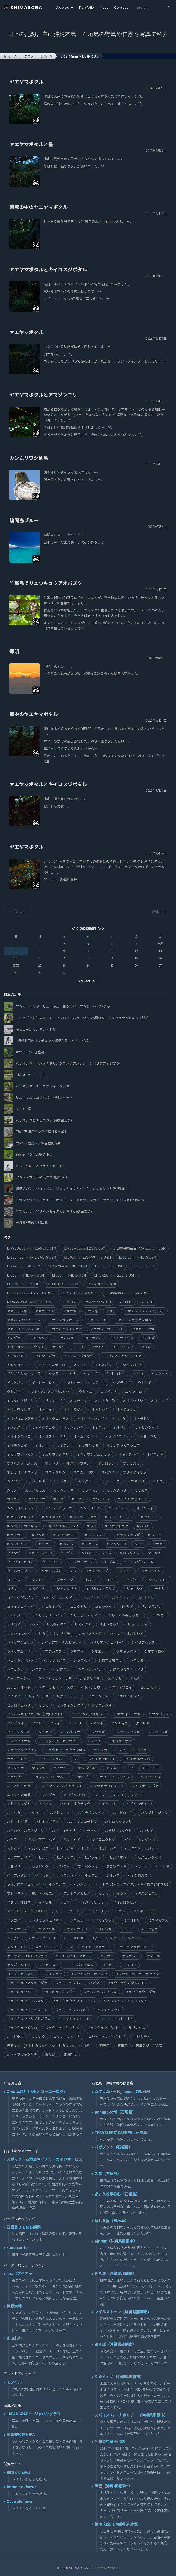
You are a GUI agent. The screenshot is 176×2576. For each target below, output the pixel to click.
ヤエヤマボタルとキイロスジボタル (48, 269)
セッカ (44, 1705)
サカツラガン (151, 1606)
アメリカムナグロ (51, 1364)
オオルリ (42, 1445)
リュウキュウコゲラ (140, 1991)
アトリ (78, 1346)
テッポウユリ (88, 1767)
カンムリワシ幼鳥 (28, 457)
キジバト (126, 1516)
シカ (42, 1633)
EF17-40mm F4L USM (23, 1266)
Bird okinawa (18, 2472)
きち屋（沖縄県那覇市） (115, 2273)
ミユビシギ (103, 1929)
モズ (70, 1946)
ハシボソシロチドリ (82, 1821)
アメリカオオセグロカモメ (121, 1355)
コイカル (13, 1579)
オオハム (98, 1427)
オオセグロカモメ (55, 1418)
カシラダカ (61, 1481)
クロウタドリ (130, 1552)
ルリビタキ (15, 2036)
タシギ (55, 1723)
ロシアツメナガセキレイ (106, 2036)
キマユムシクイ (96, 1534)
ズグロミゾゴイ (120, 1687)
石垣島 (122, 2045)
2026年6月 (88, 928)
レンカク (38, 2036)
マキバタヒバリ (146, 1893)
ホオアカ (91, 1875)
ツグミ (124, 1749)
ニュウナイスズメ (145, 1785)
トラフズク (40, 1776)
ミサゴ (117, 1911)
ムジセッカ (149, 1929)
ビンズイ (63, 1866)
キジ (108, 1516)
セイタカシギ (38, 1696)
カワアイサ (36, 1499)
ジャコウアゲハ (18, 1678)
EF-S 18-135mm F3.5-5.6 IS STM (31, 1248)
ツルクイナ (15, 1767)
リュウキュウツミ (107, 2009)
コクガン (130, 1579)
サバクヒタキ (57, 1624)
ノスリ (136, 1794)
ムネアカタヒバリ (41, 1938)
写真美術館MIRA (21, 2434)
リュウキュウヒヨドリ (117, 2018)
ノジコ (118, 1794)
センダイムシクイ (70, 1705)
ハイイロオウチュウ (75, 1803)
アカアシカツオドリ (64, 1319)
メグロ (96, 1938)
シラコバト (81, 1660)
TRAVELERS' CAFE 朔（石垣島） (123, 2132)
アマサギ (144, 1346)
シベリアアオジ (90, 1633)
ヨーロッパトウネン (78, 1964)
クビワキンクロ (40, 1552)
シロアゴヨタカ (110, 1660)
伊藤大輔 (14, 2306)
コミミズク (53, 1606)
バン (126, 1839)
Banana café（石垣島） (115, 2112)
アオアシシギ (17, 1311)
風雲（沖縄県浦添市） (113, 2486)
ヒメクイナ (93, 1857)
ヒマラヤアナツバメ (139, 1848)
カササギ (38, 1481)
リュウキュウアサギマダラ (27, 1982)
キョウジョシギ (128, 1534)
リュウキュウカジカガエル (127, 1982)
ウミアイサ (146, 1382)
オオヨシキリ (147, 1436)
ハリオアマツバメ (41, 1839)
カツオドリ (136, 1481)
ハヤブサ (13, 1839)
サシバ (33, 1624)
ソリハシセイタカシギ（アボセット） (35, 1714)
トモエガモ (150, 1767)
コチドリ (158, 1588)
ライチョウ (53, 1973)
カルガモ (13, 1499)
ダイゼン (45, 1731)
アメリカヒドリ (18, 1364)
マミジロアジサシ (91, 1902)
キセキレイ (149, 1516)
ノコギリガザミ (75, 1794)
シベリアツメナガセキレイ (61, 1642)
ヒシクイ (13, 1848)
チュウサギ (96, 1731)
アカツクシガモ (40, 1337)
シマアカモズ (52, 1651)
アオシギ (91, 1311)
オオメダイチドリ (115, 1436)
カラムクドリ (116, 1490)
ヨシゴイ (130, 1964)
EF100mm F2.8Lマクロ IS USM (87, 1257)
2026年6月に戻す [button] (88, 981)
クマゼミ (66, 1552)
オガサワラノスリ (55, 1454)
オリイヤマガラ (134, 1472)
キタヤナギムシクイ (64, 1526)
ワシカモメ (141, 2036)
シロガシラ (15, 1669)
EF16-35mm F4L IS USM (137, 1257)
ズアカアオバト (19, 1687)
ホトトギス (15, 1893)
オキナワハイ (128, 1454)
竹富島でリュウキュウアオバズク (45, 582)
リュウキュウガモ (20, 1991)
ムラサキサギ (73, 1938)
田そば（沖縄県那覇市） (115, 2344)
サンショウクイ (19, 1633)
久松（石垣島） (108, 2173)
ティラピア (61, 1767)
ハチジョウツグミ (118, 1830)
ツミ (76, 1758)
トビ (131, 1767)
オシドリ (52, 1463)
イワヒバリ (15, 1382)
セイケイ (13, 1696)
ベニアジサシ (17, 1875)
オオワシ (63, 1445)
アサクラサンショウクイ (25, 1346)
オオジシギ (100, 1409)
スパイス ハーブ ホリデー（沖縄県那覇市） (131, 2415)
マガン (121, 1893)
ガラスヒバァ (118, 1508)
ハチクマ (90, 1830)
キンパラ (66, 1543)
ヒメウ (44, 1857)
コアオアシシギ (96, 1570)
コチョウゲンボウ (20, 1597)
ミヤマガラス (17, 1929)
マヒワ (65, 1902)
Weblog (64, 7)
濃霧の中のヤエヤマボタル (38, 206)
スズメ (134, 1678)
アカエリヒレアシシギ (23, 1328)
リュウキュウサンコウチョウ (74, 2000)
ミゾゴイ (13, 1920)
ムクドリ (126, 1929)
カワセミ (78, 1499)
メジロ (114, 1938)
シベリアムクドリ (20, 1651)
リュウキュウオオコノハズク (77, 1982)
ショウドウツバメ (20, 1660)
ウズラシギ (121, 1382)
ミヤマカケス (158, 1920)
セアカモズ (148, 1687)
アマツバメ (15, 1355)
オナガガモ (131, 1463)
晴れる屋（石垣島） (112, 2220)
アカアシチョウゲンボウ (133, 1319)
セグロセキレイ (128, 1696)
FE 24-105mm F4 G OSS (79, 1293)
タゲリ (37, 1723)
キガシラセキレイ (20, 1516)
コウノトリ (36, 1579)
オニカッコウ (83, 1472)
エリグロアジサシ (20, 1400)
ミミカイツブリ (103, 1920)
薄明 (14, 651)
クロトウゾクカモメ (138, 1561)
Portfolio (86, 7)
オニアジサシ (55, 1472)
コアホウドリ (151, 1570)
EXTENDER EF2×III (101, 1284)
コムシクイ (103, 1606)
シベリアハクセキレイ (106, 1642)
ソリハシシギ (102, 1705)
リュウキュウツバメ (70, 2009)
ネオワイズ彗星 (19, 1794)
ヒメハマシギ (119, 1857)
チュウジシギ (158, 1731)
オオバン (120, 1427)
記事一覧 (47, 56)
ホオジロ (113, 1875)
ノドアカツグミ (19, 1803)
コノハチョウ (90, 1597)
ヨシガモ (108, 1964)
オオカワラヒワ (19, 1409)
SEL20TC (148, 1301)
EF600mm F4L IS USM (69, 1275)
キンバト (45, 1543)
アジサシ (58, 1346)
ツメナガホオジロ (136, 1758)
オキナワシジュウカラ (93, 1454)
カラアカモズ (35, 1490)
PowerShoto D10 (98, 1301)
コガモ (111, 1579)
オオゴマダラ (73, 1409)
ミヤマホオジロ (75, 1929)
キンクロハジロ (19, 1543)
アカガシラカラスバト (107, 1328)
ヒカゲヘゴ (146, 1839)
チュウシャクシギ (126, 1731)
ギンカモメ (89, 1543)
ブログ (29, 56)
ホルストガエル (43, 1893)
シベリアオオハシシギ (126, 1633)
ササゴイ (13, 1624)
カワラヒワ (101, 1499)
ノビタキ (45, 1803)
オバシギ (108, 1472)
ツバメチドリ (17, 1758)
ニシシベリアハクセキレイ (62, 1785)
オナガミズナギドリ (22, 1472)
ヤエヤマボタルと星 (31, 144)
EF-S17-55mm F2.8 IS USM (84, 1248)
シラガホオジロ (53, 1660)
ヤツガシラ (130, 1956)
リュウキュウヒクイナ (75, 2018)
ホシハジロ (57, 1884)
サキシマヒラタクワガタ (123, 1615)
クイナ (140, 1543)
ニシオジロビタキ (20, 1785)
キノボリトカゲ (116, 1526)
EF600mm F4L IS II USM (25, 1275)
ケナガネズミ (52, 1570)
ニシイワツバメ (149, 1776)
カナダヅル (160, 1481)
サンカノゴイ (138, 1624)
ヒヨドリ (13, 1866)
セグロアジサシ (68, 1696)
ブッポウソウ (88, 1866)
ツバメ (142, 1749)
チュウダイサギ (19, 1741)
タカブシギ (15, 1723)
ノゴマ (100, 1794)
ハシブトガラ (17, 1821)
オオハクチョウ (43, 1427)
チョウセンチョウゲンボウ (65, 1749)
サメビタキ (83, 1624)
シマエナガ (99, 1651)
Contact (121, 7)
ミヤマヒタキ (45, 1929)
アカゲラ (13, 1337)
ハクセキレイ (60, 1812)
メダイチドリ (17, 1946)
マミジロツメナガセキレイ (27, 1911)
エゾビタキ (108, 1391)
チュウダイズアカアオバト (59, 1741)
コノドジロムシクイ (57, 1597)
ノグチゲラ (47, 1794)
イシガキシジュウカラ (23, 1373)
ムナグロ (13, 1938)
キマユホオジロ (65, 1534)
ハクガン (35, 1812)
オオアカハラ (105, 1400)
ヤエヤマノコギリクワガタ (27, 1956)
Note (104, 7)
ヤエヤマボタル (26, 81)
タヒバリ (74, 1723)
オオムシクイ (83, 1436)
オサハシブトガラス (22, 1463)
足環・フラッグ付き (22, 2054)
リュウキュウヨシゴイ (104, 2027)
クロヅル (108, 1561)
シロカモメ (138, 1660)
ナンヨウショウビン (114, 1776)
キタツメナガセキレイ (24, 1526)
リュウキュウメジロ (22, 2027)
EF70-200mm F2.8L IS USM (115, 1275)
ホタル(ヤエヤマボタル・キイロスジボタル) (135, 1884)
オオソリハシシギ (90, 1418)
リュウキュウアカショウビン (137, 1973)
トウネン (113, 1767)
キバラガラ (15, 1534)
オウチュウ (78, 1400)
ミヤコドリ (131, 1920)
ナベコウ (63, 1776)
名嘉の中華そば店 (110, 2441)
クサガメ (159, 1543)
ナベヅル (84, 1776)
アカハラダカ (91, 1337)
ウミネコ (85, 1391)
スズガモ (114, 1678)
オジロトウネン (78, 1463)
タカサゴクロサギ (127, 1714)
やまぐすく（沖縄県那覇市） (119, 2376)
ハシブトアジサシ (154, 1812)
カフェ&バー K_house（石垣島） (123, 2091)
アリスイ (80, 1364)
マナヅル (45, 1902)
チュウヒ (93, 1741)
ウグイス (98, 1382)
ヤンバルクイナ (19, 1964)
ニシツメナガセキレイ (107, 1785)
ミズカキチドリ (141, 1911)
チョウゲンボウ (120, 1741)
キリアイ (154, 1534)
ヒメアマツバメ (19, 1857)
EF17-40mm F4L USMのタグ (80, 56)
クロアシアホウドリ (96, 1552)
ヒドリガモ (65, 1848)
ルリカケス (137, 2027)
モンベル (14, 2382)
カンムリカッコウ (58, 1508)
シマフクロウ (154, 1651)
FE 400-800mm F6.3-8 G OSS (127, 1293)
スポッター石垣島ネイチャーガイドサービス (44, 2159)
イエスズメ (103, 1364)
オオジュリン (126, 1409)
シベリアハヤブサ (144, 1642)
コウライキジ (63, 1579)
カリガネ (141, 1490)
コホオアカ (145, 1597)
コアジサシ (124, 1570)
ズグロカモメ (49, 1687)
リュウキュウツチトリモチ (27, 2009)
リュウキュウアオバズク (88, 1973)
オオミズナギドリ (52, 1436)
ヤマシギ (153, 1956)
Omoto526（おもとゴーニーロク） (37, 2091)
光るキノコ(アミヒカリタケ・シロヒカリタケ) (42, 2045)
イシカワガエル (131, 1364)
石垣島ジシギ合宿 (149, 2045)
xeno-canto (17, 2247)
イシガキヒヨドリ (61, 1373)
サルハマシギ (109, 1624)
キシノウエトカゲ (83, 1516)
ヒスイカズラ (38, 1848)
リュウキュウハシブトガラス (29, 2018)
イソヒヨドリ (115, 1373)
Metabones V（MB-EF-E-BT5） (30, 1301)
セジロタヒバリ (19, 1705)
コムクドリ (78, 1606)
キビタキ (38, 1534)
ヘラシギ (162, 1866)
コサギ (12, 1588)
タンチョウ (119, 1723)
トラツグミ (15, 1776)
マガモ (103, 1893)
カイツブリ (15, 1481)
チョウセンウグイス (22, 1749)
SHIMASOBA (23, 7)
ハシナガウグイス (91, 1812)
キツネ (92, 1526)
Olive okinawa (19, 2501)
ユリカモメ (47, 1964)
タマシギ (96, 1723)
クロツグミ (50, 1561)
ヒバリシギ (108, 1848)
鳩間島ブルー (24, 520)
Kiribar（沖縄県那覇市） (116, 2241)
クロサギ (154, 1552)
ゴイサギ (126, 1606)
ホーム (10, 56)
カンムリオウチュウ (132, 1499)
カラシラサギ (63, 1490)
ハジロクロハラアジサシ (25, 1830)
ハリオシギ (71, 1839)
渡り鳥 (50, 2054)
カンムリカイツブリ (22, 1508)
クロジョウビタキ (20, 1561)
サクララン (158, 1615)
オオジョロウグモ (20, 1418)
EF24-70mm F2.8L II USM (67, 1266)
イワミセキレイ (43, 1382)
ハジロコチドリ (63, 1830)
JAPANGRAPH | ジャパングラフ (34, 2413)
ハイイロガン (108, 1803)
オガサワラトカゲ (20, 1454)
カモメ (12, 1490)
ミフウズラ (75, 1920)
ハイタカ (13, 1812)
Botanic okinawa (21, 2486)
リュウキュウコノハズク (25, 2000)
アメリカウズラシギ (78, 1355)
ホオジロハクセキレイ (24, 1884)
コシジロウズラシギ (100, 1588)
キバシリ (143, 1526)
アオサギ (70, 1311)
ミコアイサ (95, 1911)
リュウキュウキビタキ (100, 1991)
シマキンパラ (126, 1651)
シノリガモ (61, 1633)
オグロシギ (155, 1454)
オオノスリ (15, 1427)
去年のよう (93, 221)
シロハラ (63, 1669)
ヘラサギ (141, 1866)
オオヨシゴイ (17, 1445)
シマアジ (76, 1651)
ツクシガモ (102, 1749)
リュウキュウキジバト (58, 1991)
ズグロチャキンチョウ (83, 1687)
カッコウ (113, 1481)
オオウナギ (159, 1400)
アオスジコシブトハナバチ (144, 1311)
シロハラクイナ (90, 1669)
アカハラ (66, 1337)
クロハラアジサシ (20, 1570)
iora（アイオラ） (21, 2273)
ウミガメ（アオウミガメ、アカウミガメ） (39, 1391)
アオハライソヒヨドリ (24, 1319)
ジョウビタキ (90, 1678)
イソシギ (90, 1373)
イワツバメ (159, 1373)
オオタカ (118, 1418)
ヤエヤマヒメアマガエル (73, 1956)
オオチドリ (141, 1418)
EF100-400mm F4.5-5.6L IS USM (31, 1257)
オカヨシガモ (88, 1445)
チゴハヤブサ (70, 1731)
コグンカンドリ (157, 1579)
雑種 (88, 2045)
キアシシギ (144, 1508)
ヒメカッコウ (67, 1857)
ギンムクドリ (116, 1543)
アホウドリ (121, 1346)
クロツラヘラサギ (80, 1561)
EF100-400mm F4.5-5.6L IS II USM (139, 1248)
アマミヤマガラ (43, 1355)
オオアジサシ (133, 1400)
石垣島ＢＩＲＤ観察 (24, 2227)
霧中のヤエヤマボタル (33, 714)
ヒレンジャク (38, 1866)
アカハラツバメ (121, 1337)
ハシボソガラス (47, 1821)
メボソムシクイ (47, 1946)
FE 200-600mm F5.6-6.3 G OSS (30, 1293)
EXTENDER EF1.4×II (22, 1284)
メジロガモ (136, 1938)
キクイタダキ (52, 1516)
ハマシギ (146, 1830)
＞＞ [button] (101, 928)
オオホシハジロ (19, 1436)
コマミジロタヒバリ (22, 1606)
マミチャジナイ (67, 1911)
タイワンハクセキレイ (89, 1714)
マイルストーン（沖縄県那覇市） (123, 2311)
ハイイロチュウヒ (140, 1803)
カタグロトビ (88, 1481)
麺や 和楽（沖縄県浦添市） (118, 2524)
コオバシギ (89, 1579)
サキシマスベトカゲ (82, 1615)
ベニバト (41, 1875)
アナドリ (98, 1346)
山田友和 (14, 2338)
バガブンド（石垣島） (113, 2147)
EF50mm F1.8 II (143, 1266)
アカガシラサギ (143, 1328)
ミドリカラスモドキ (43, 1920)
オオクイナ (47, 1409)
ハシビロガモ (123, 1812)
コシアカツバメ (65, 1588)
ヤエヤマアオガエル (96, 1946)
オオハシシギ (73, 1427)
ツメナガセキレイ (101, 1758)
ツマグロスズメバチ (50, 1758)
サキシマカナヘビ (45, 1615)
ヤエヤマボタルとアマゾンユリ (43, 394)
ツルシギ (38, 1767)
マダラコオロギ (19, 1902)
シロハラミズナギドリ (126, 1669)
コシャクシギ (133, 1588)
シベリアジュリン (20, 1642)
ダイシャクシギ (19, 1731)
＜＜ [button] (75, 928)
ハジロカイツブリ (118, 1821)
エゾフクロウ (135, 1391)
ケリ (73, 1570)
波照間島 (70, 2054)
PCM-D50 (69, 1301)
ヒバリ (86, 1848)
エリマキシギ (52, 1400)
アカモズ (148, 1337)
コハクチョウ (118, 1597)
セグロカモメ (98, 1696)
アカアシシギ (97, 1319)
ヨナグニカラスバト (22, 1973)
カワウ (58, 1499)
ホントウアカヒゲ (76, 1893)
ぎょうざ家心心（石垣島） (117, 2194)
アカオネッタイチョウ (65, 1328)
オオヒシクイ (145, 1427)
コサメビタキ (35, 1588)
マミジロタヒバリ (126, 1902)
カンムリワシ (90, 1508)
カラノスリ (89, 1490)
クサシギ (13, 1552)
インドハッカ (73, 1382)
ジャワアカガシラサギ (55, 1678)
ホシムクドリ (83, 1884)
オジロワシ (106, 1463)
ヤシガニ (107, 1956)
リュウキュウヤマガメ (62, 2027)
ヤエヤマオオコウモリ (136, 1946)
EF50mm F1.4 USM (109, 1266)
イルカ (138, 1373)
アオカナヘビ (45, 1311)
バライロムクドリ (101, 1839)
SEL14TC (126, 1301)
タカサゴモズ (159, 1714)
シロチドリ (40, 1669)
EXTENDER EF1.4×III (62, 1284)
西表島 (104, 2045)
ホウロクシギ (66, 1875)
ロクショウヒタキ (66, 2036)
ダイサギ (142, 1723)
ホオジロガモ (138, 1875)
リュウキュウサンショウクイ (125, 2000)
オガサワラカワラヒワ (123, 1445)
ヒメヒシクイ (148, 1857)
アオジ (111, 1311)
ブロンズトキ (116, 1866)
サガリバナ (15, 1615)
